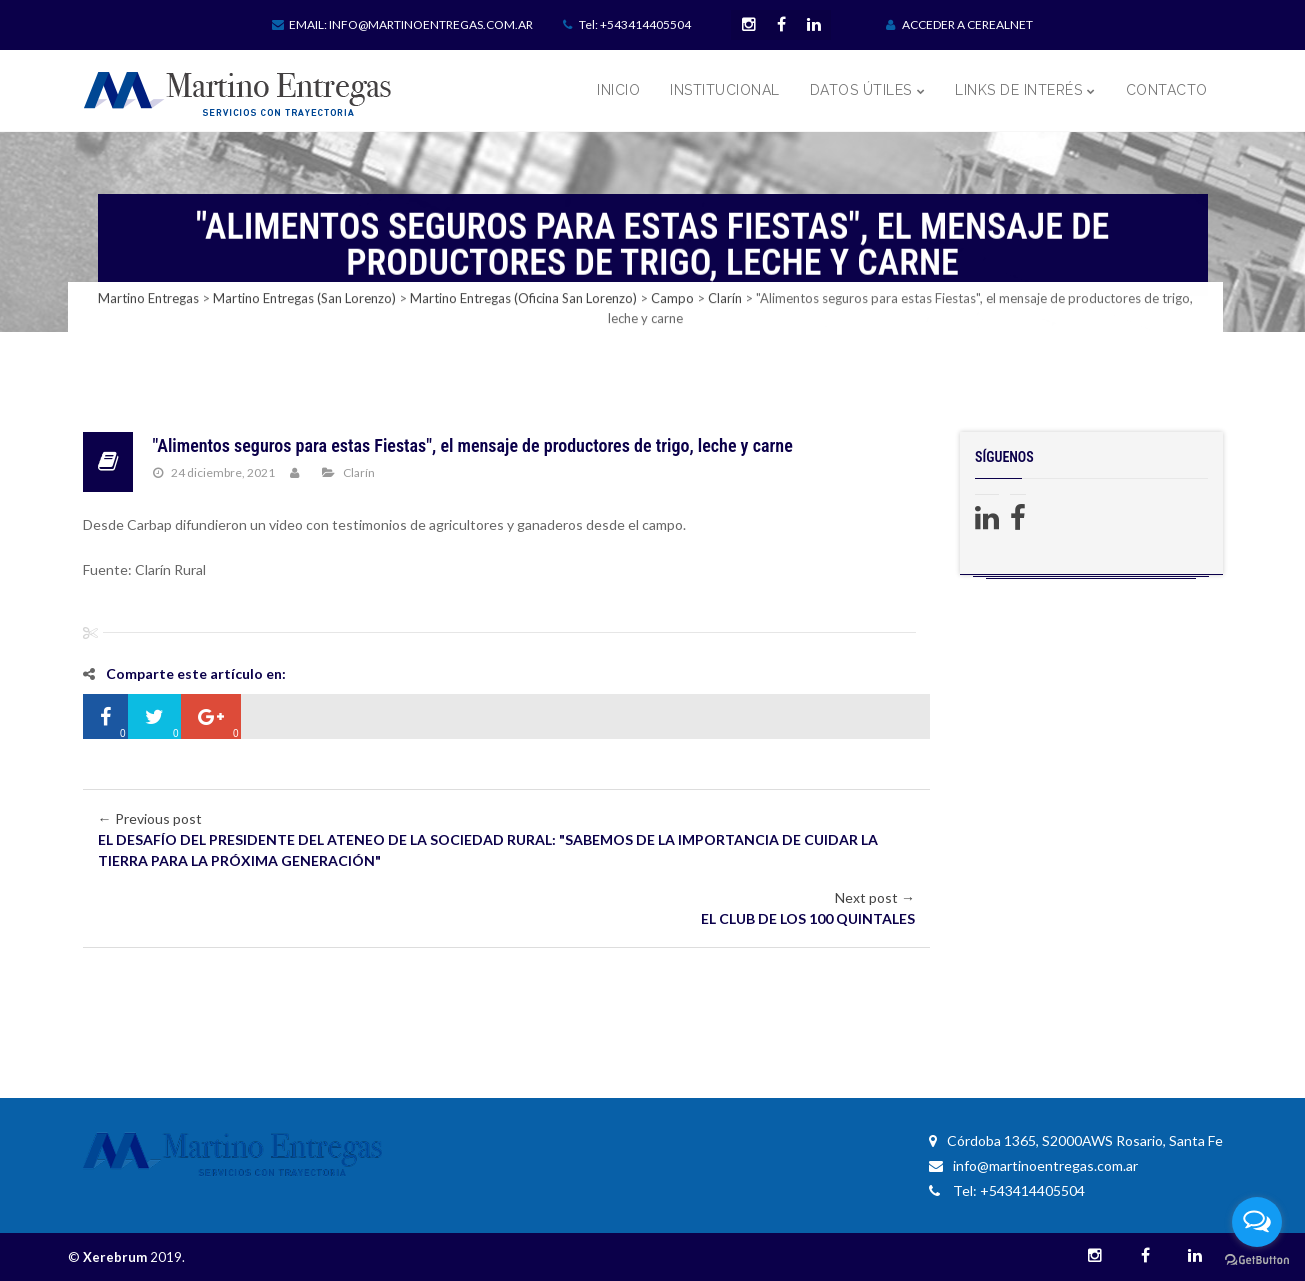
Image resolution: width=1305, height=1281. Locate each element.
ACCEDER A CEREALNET (959, 24)
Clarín (359, 472)
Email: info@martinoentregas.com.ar (402, 24)
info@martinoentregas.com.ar (1033, 1165)
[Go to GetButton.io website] (1257, 1260)
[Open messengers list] (1257, 1222)
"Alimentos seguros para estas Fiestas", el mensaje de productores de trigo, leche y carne (473, 445)
